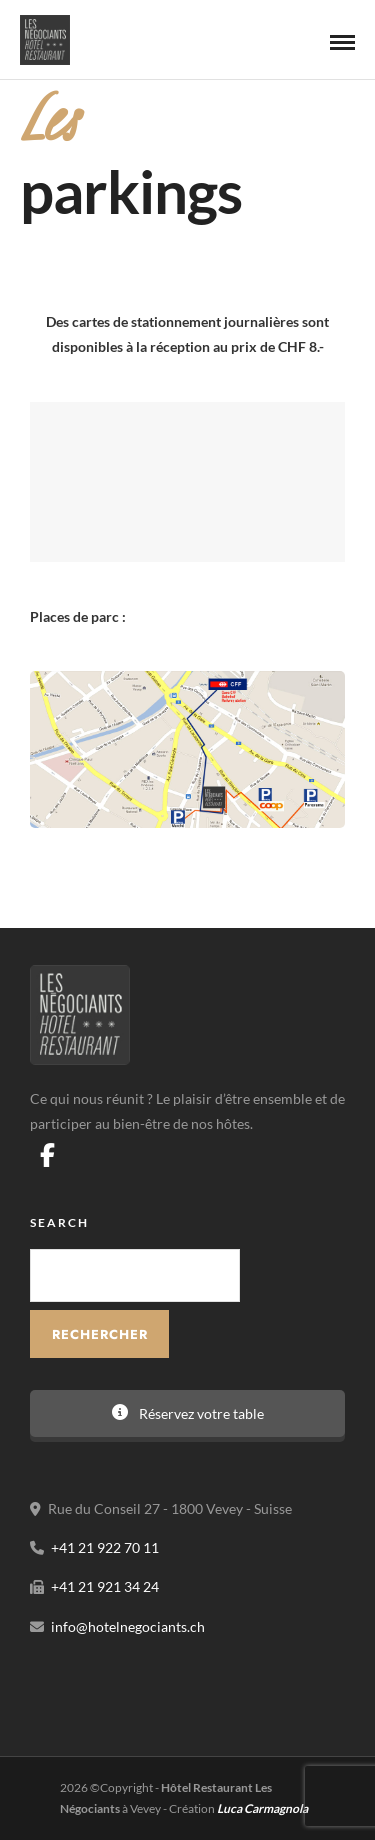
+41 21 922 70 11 (105, 1547)
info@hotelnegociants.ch (128, 1626)
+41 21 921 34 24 (105, 1586)
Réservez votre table (188, 1413)
